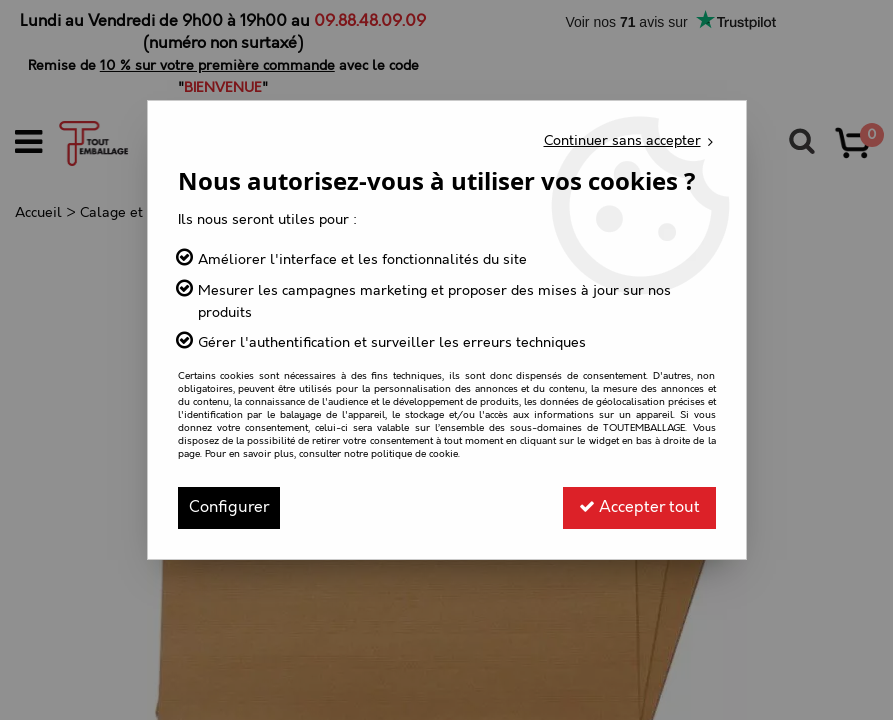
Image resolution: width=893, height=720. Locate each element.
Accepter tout (639, 507)
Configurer (229, 507)
